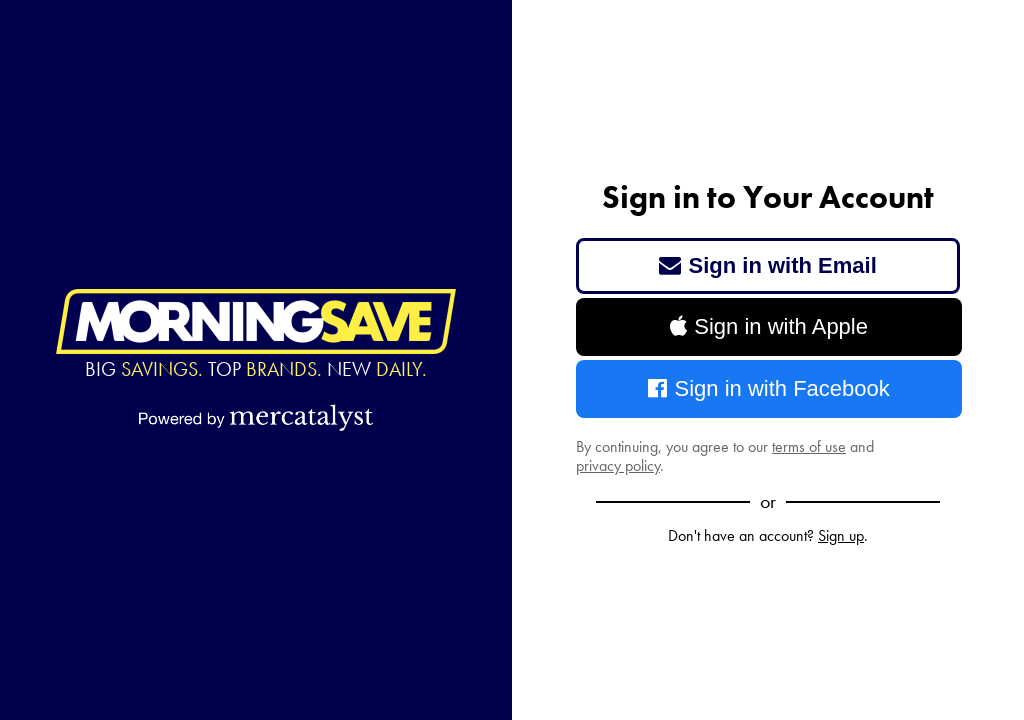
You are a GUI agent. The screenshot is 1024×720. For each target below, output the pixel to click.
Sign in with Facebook (769, 388)
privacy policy (618, 465)
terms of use (809, 446)
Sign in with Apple (769, 326)
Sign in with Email (768, 265)
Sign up (841, 535)
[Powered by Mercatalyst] (256, 417)
